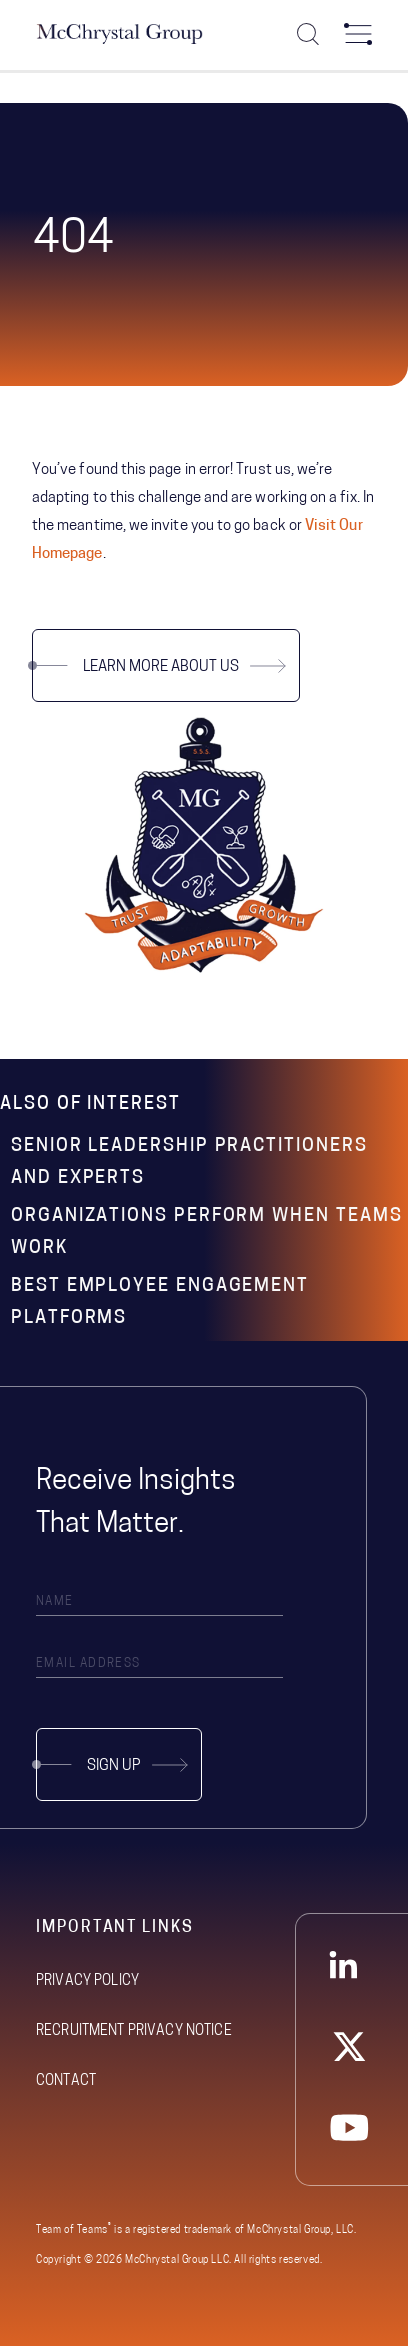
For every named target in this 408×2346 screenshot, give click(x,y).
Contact (66, 2081)
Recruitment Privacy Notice (134, 2031)
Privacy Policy (87, 1981)
